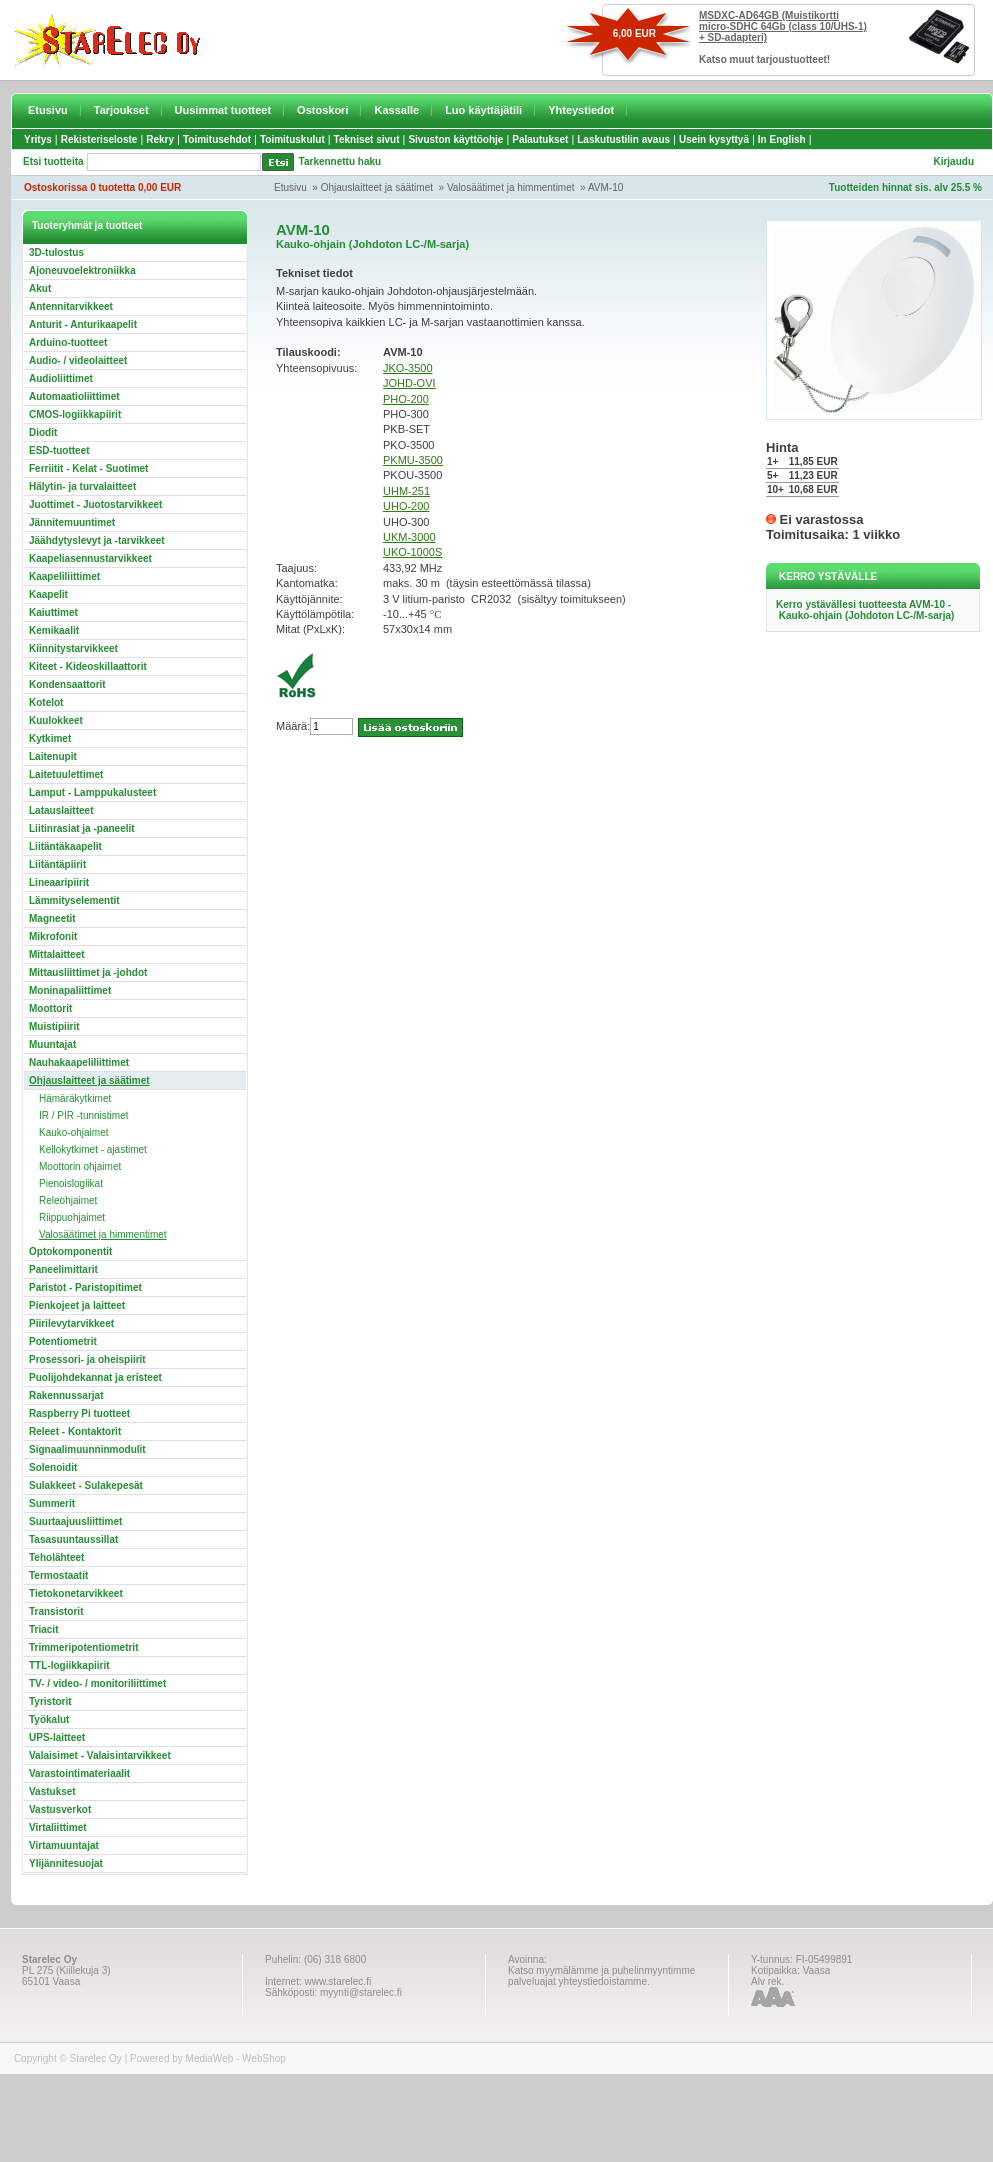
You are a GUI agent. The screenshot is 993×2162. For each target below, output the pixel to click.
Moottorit (50, 1008)
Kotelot (46, 702)
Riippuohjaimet (72, 1217)
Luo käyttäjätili (483, 110)
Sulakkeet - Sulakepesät (86, 1485)
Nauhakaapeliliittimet (79, 1062)
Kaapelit (48, 594)
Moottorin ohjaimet (80, 1166)
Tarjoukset (121, 110)
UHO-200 (406, 506)
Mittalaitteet (57, 954)
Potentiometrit (63, 1341)
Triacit (43, 1629)
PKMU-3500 (413, 460)
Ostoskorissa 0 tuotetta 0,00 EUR (102, 187)
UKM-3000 (409, 537)
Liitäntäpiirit (57, 864)
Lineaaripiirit (59, 882)
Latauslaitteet (61, 810)
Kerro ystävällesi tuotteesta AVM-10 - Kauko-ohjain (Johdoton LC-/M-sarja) (865, 610)
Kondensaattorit (67, 684)
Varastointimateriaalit (79, 1773)
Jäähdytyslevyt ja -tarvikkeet (97, 540)
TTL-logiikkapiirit (69, 1665)
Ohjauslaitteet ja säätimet (377, 187)
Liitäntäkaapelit (65, 846)
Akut (40, 288)
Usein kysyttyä (714, 139)
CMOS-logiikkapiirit (75, 414)
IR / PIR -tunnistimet (83, 1115)
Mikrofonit (53, 936)
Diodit (43, 432)
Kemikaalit (54, 630)
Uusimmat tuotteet (223, 110)
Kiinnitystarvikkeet (73, 648)
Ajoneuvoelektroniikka (82, 270)
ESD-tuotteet (59, 450)
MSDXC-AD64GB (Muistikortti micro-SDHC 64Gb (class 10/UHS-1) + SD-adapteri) (783, 26)
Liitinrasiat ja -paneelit (82, 828)
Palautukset (540, 139)
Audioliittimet (61, 378)
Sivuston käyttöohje (455, 139)
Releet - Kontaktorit (75, 1431)
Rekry (160, 139)
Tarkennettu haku (340, 161)
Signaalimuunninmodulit (87, 1449)
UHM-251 (406, 491)
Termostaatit (58, 1575)
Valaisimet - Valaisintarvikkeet (100, 1755)
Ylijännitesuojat (66, 1863)
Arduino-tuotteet (68, 342)
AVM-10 (605, 187)
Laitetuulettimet (66, 774)
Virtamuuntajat (64, 1845)
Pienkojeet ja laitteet (77, 1305)
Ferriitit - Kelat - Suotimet (88, 468)
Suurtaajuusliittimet (75, 1521)
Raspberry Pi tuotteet (79, 1413)
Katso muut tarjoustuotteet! (764, 59)
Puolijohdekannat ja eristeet (95, 1377)
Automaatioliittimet (74, 396)
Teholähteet (56, 1557)
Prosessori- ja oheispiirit (87, 1359)
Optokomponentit (70, 1251)
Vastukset (52, 1791)
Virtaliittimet (58, 1827)
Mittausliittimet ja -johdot (88, 972)
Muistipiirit (54, 1026)
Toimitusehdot (217, 139)
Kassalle (396, 110)
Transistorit (56, 1611)
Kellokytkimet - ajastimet (93, 1149)
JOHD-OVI (409, 383)
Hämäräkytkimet (75, 1098)
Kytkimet (50, 738)
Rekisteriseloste (99, 139)
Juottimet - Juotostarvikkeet (95, 504)
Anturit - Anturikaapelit (83, 324)
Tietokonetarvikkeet (76, 1593)
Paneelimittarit (63, 1269)
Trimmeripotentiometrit (83, 1647)
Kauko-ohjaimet (73, 1132)
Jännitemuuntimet (72, 522)
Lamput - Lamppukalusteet (92, 792)
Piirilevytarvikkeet (71, 1323)
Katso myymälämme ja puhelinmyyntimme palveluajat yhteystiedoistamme (601, 1976)
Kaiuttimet (53, 612)
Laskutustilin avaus (623, 139)
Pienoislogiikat (71, 1183)
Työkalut (49, 1719)
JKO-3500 (408, 368)
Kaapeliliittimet (64, 576)
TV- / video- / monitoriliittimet (97, 1683)
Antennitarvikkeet (71, 306)
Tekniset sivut (367, 139)
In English (782, 139)
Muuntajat (52, 1044)
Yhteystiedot (581, 110)
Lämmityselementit (74, 900)
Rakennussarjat (66, 1395)
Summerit (52, 1503)
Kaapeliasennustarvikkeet (90, 558)
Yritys (38, 139)
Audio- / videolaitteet (78, 360)
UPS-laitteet (57, 1737)
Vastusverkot (60, 1809)
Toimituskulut (292, 139)
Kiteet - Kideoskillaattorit (88, 666)
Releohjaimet (68, 1200)
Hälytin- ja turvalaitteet (82, 486)
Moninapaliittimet (70, 990)
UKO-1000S (412, 552)
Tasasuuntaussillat (73, 1539)
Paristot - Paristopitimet (85, 1287)
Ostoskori (322, 110)
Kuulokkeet (56, 720)
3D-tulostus (56, 252)
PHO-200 (406, 399)
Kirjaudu (953, 161)
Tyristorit (50, 1701)
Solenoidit (53, 1467)
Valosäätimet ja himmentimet (511, 187)
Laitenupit (53, 756)
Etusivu (48, 110)
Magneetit (52, 918)
